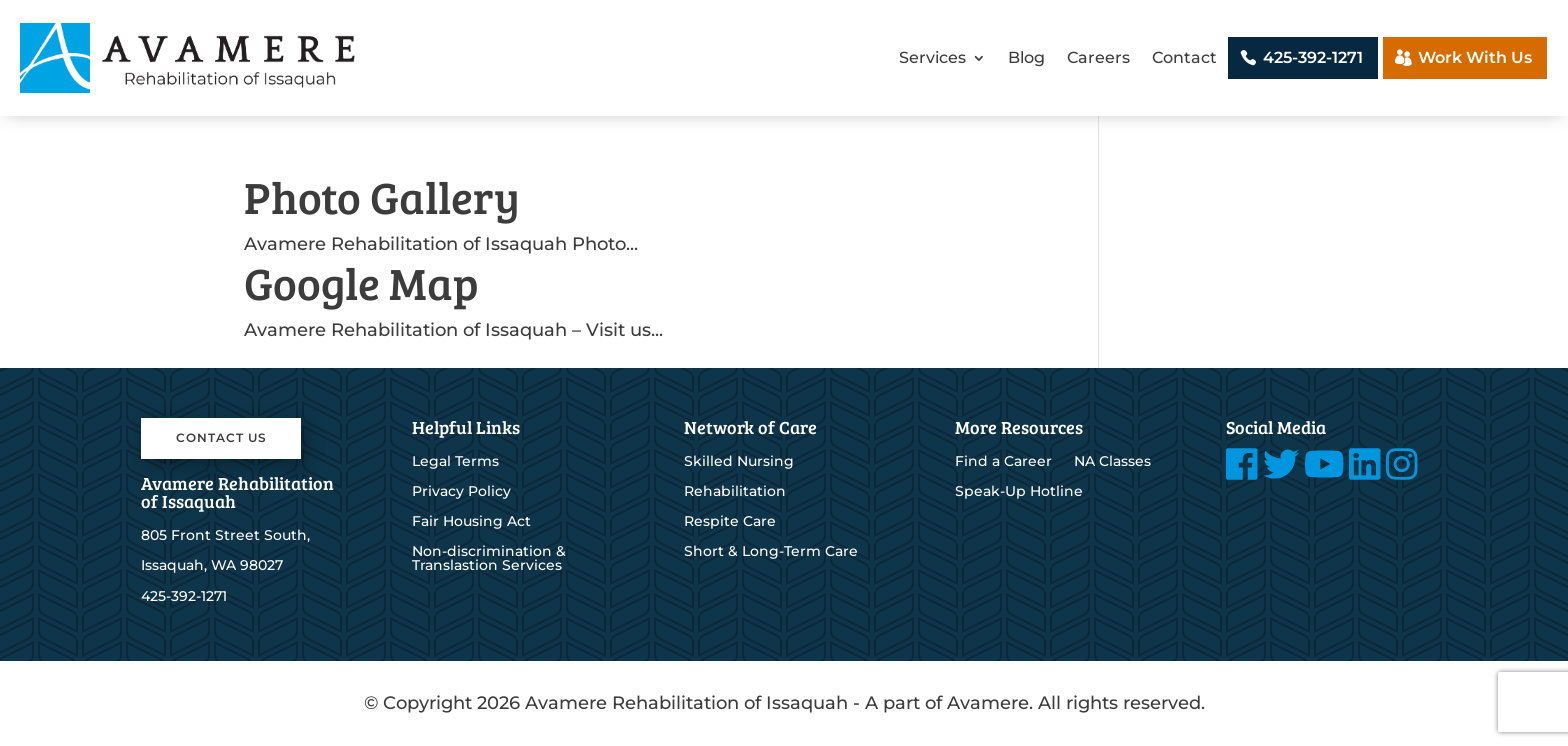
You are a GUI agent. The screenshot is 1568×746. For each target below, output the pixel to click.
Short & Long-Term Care (771, 552)
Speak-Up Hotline (1019, 492)
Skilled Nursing (739, 462)
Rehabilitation (735, 492)
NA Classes (1112, 462)
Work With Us (1475, 57)
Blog (1026, 57)
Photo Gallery (382, 196)
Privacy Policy (461, 492)
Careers (1098, 57)
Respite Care (730, 522)
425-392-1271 (1313, 57)
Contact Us (221, 437)
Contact (1184, 57)
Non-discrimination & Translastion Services (489, 559)
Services (932, 57)
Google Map (361, 282)
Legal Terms (455, 462)
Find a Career (1003, 462)
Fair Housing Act (471, 522)
